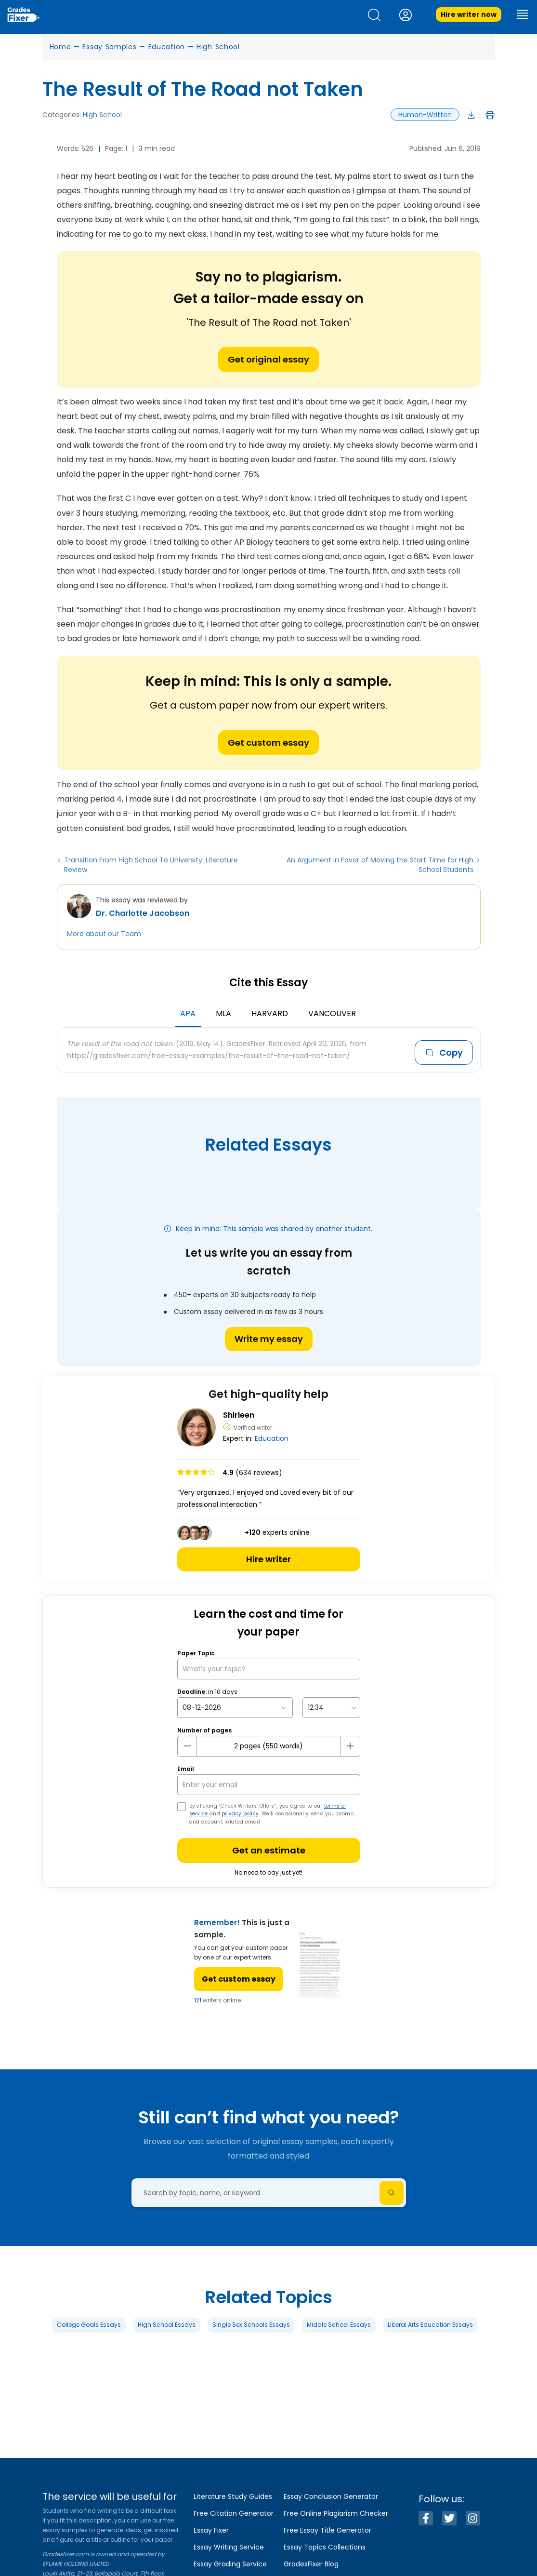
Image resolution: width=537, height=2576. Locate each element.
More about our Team (104, 934)
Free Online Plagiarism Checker (336, 2513)
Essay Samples (109, 47)
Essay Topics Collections (325, 2547)
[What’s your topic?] (268, 1668)
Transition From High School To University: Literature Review (151, 864)
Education (166, 47)
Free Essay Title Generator (327, 2530)
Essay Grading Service (230, 2564)
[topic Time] (331, 1706)
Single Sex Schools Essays (251, 2324)
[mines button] (187, 1745)
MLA (223, 1013)
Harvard (269, 1013)
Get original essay (268, 359)
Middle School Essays (339, 2324)
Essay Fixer (211, 2530)
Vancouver (332, 1013)
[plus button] (350, 1745)
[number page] (269, 1745)
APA (188, 1013)
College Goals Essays (89, 2324)
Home (60, 47)
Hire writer (268, 1558)
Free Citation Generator (234, 2513)
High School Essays (167, 2324)
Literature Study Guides (233, 2496)
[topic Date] (235, 1706)
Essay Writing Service (229, 2547)
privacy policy (240, 1812)
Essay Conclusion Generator (331, 2496)
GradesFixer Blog (311, 2564)
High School (218, 47)
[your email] (268, 1783)
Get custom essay (268, 743)
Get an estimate (268, 1849)
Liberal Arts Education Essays (430, 2324)
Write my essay (269, 1338)
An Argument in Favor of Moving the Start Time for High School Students (380, 864)
